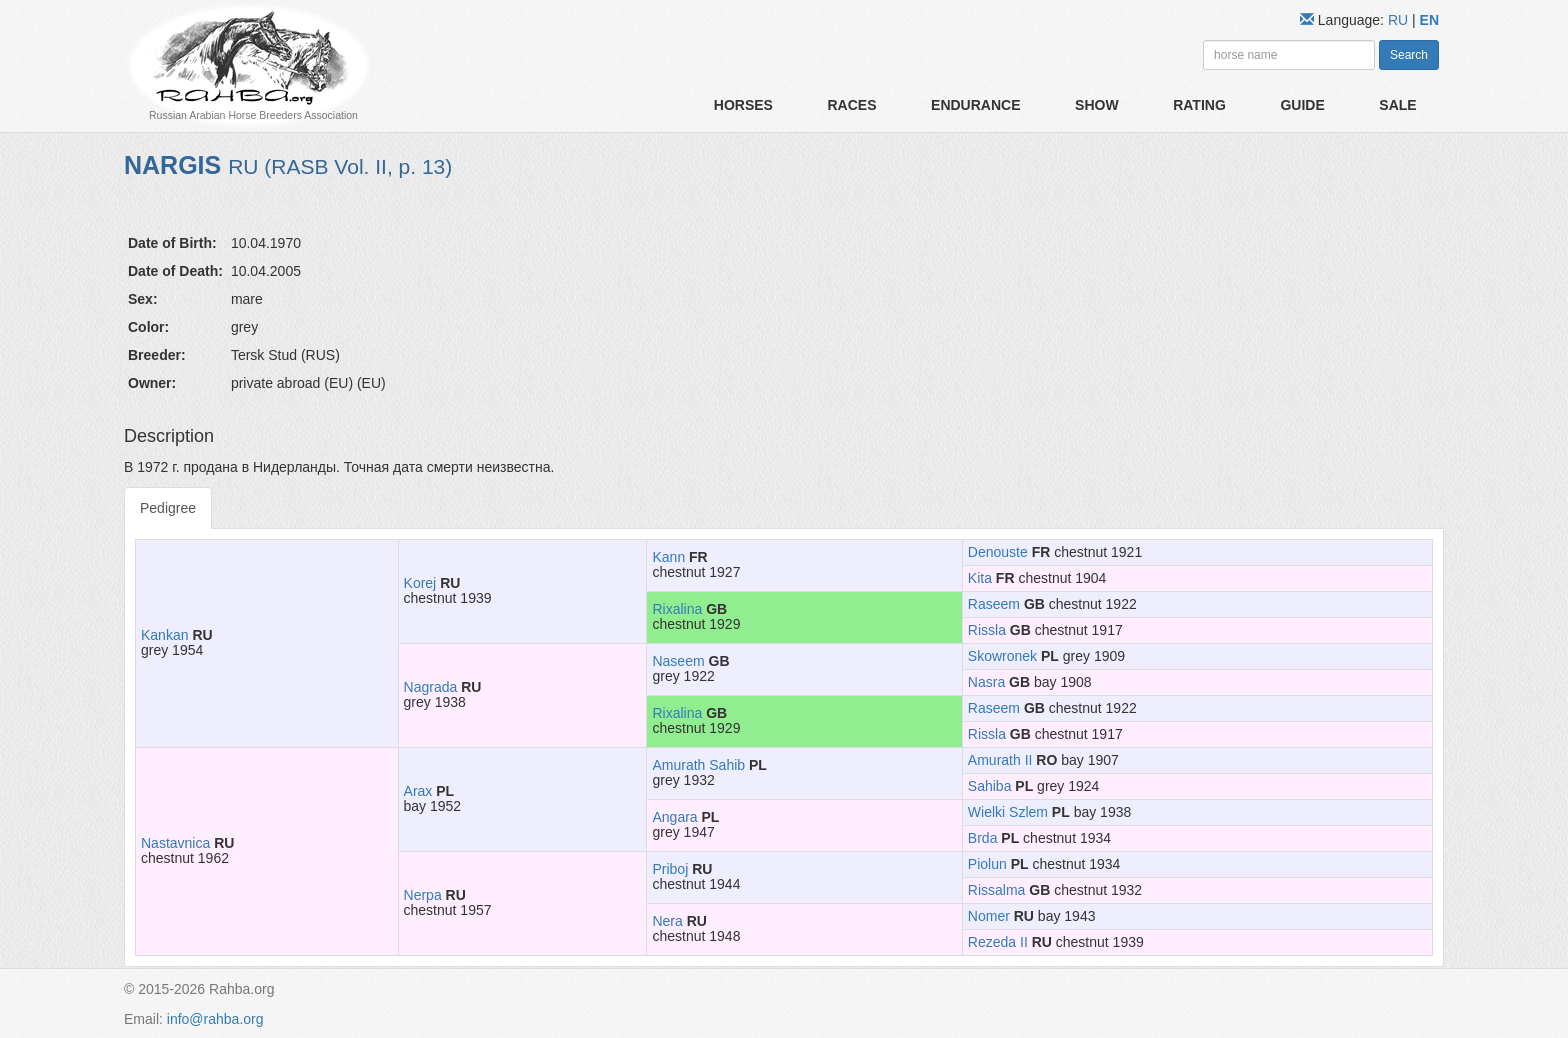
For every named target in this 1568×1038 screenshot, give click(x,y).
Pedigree (168, 508)
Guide (1302, 105)
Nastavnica (175, 843)
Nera (667, 921)
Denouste (998, 552)
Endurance (975, 105)
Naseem (678, 661)
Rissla (987, 630)
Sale (1397, 105)
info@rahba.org (215, 1019)
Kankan (164, 635)
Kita (980, 578)
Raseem (994, 604)
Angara (674, 817)
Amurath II (1000, 760)
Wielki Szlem (1008, 812)
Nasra (986, 682)
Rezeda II (998, 942)
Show (1097, 105)
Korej (420, 583)
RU (1400, 20)
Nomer (989, 916)
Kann (668, 557)
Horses (743, 105)
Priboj (670, 869)
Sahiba (990, 786)
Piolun (987, 864)
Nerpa (423, 895)
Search (1409, 55)
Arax (418, 791)
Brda (983, 838)
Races (851, 105)
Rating (1199, 105)
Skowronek (1002, 656)
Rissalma (997, 890)
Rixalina (677, 609)
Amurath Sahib (698, 765)
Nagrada (431, 687)
